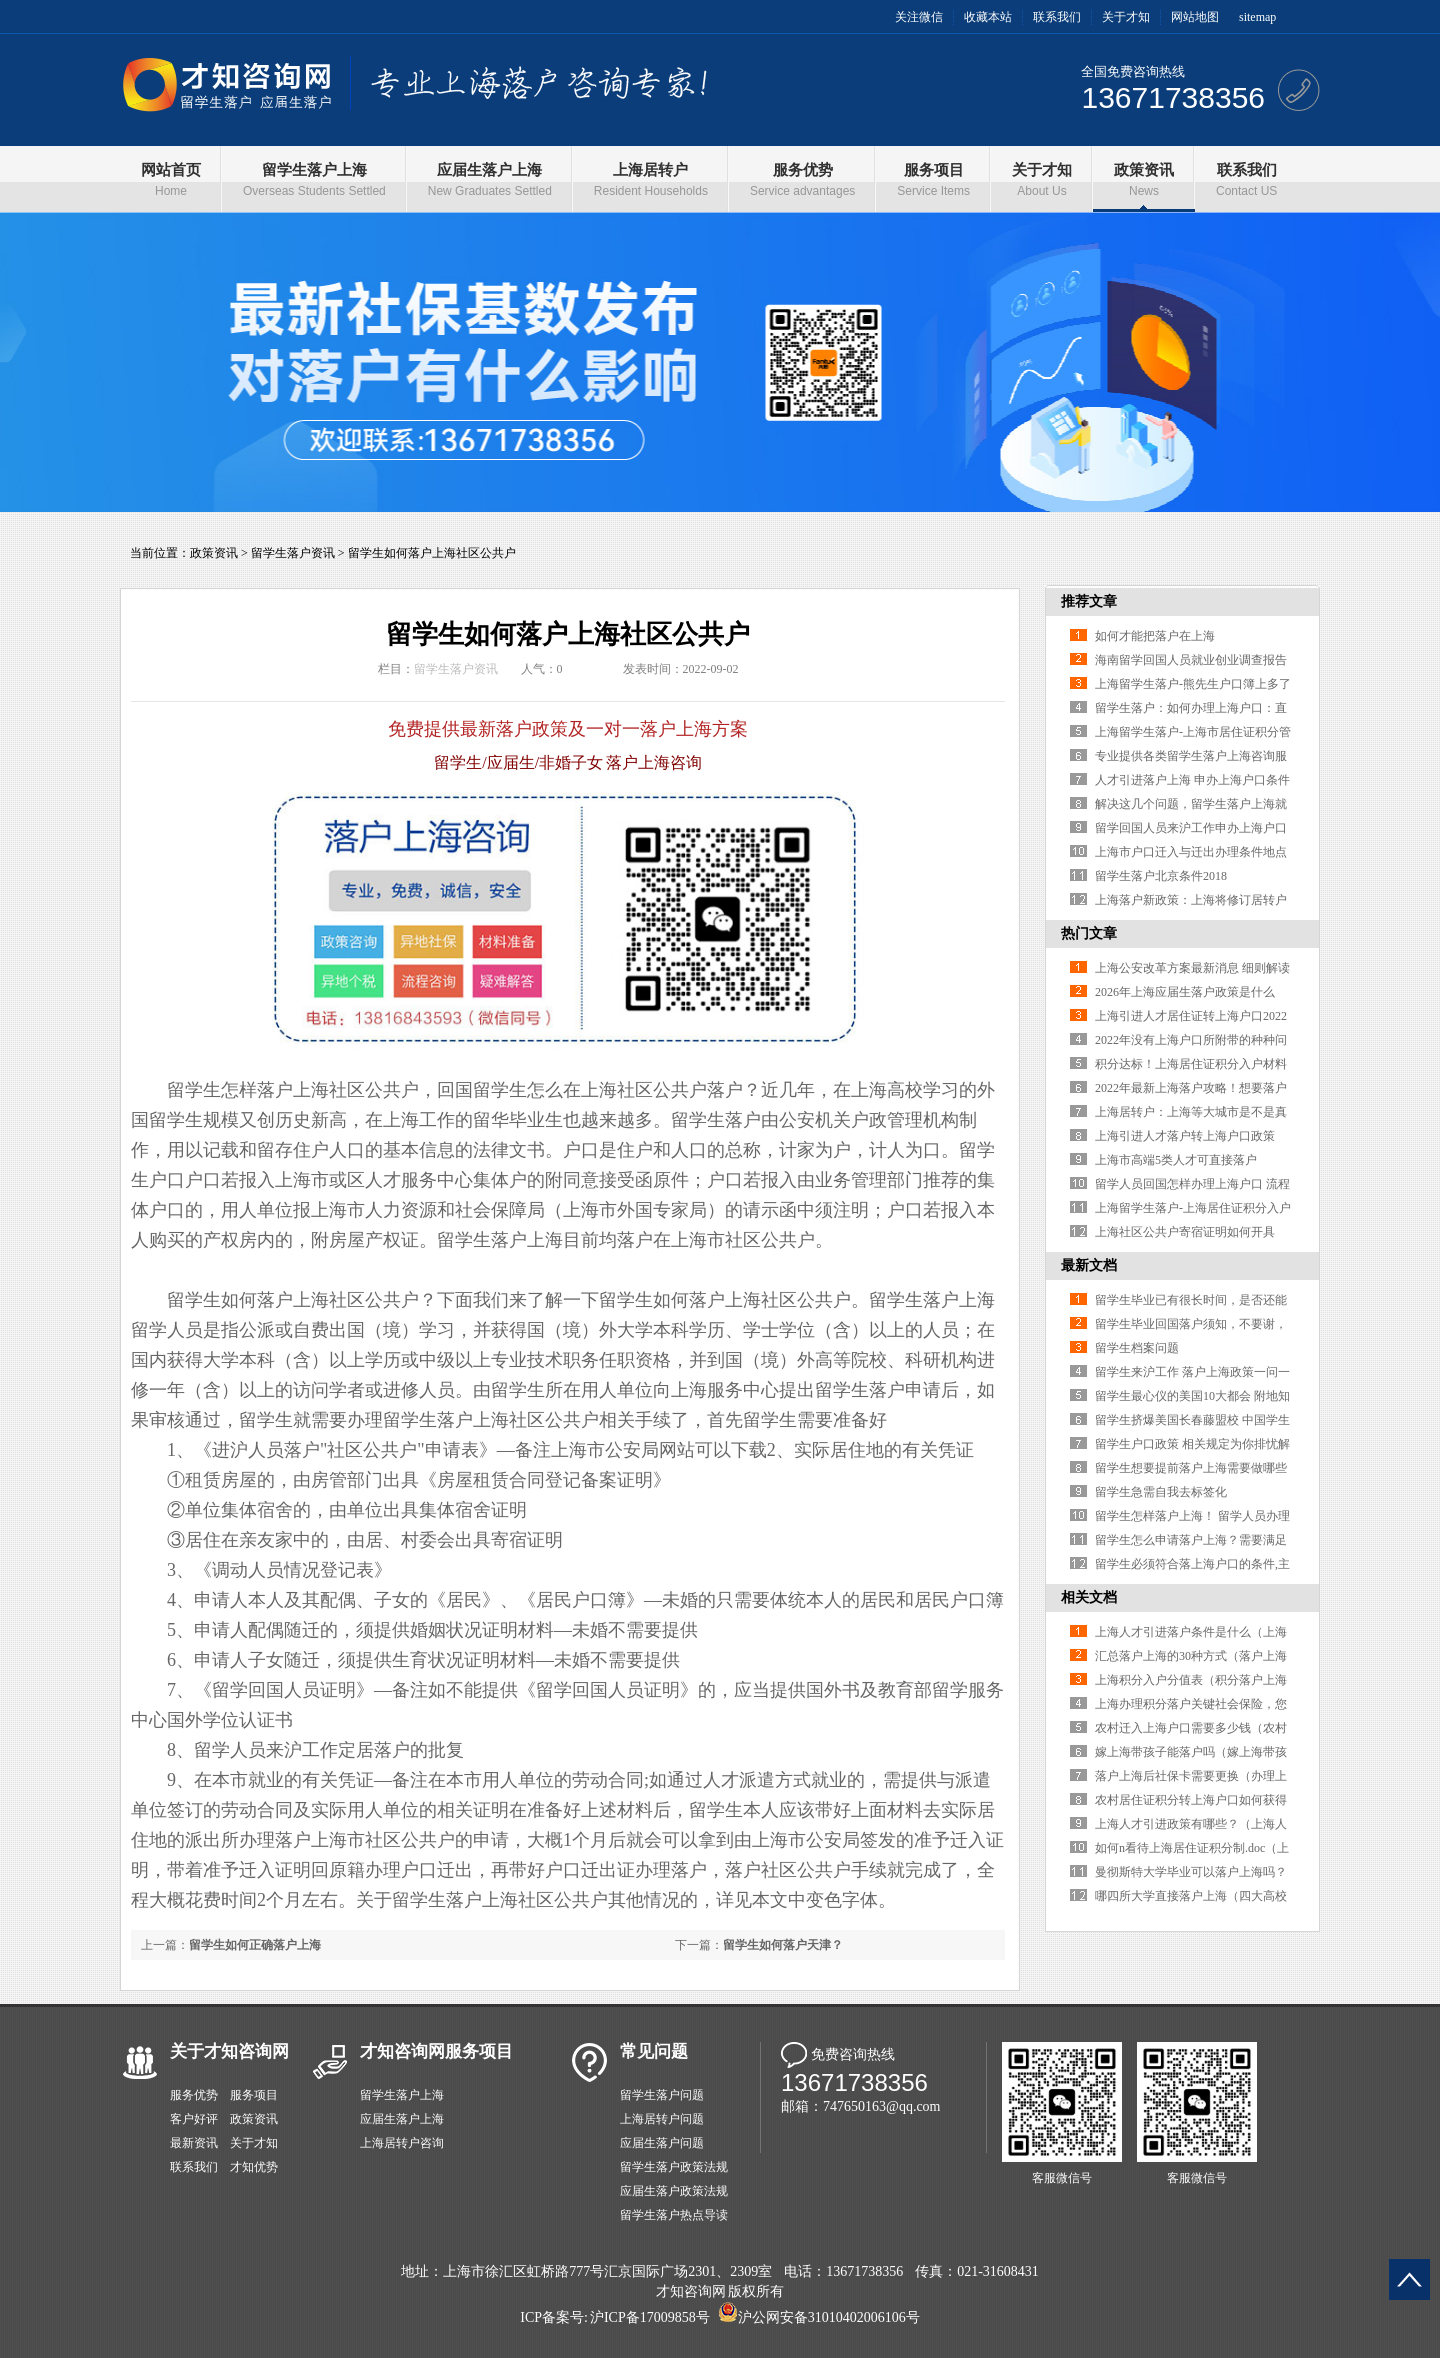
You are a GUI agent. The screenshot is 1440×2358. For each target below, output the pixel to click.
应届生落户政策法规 (674, 2191)
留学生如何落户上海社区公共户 (432, 553)
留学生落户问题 (662, 2095)
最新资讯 (194, 2143)
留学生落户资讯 (293, 553)
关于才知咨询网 (229, 2051)
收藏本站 (988, 17)
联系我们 (1057, 17)
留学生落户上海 (402, 2095)
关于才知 (1126, 17)
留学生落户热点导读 (674, 2215)
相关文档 (1089, 1597)
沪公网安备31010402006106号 (829, 2317)
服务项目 (254, 2095)
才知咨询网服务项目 (436, 2051)
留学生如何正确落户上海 (255, 1945)
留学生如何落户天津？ (783, 1945)
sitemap (1257, 17)
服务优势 (194, 2095)
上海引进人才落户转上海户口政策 (1185, 1136)
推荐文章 (1089, 601)
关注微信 (919, 17)
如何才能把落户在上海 (1155, 636)
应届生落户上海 (402, 2119)
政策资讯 (214, 553)
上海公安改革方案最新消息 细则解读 (1192, 968)
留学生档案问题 (1137, 1348)
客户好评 (194, 2119)
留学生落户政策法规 (674, 2167)
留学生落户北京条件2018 (1161, 876)
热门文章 (1089, 933)
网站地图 (1195, 17)
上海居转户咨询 (402, 2143)
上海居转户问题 (662, 2119)
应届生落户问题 (662, 2143)
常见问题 (654, 2051)
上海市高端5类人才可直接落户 (1176, 1160)
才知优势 (254, 2167)
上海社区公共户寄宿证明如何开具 (1185, 1232)
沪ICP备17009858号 (650, 2317)
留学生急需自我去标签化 (1161, 1492)
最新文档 (1089, 1265)
